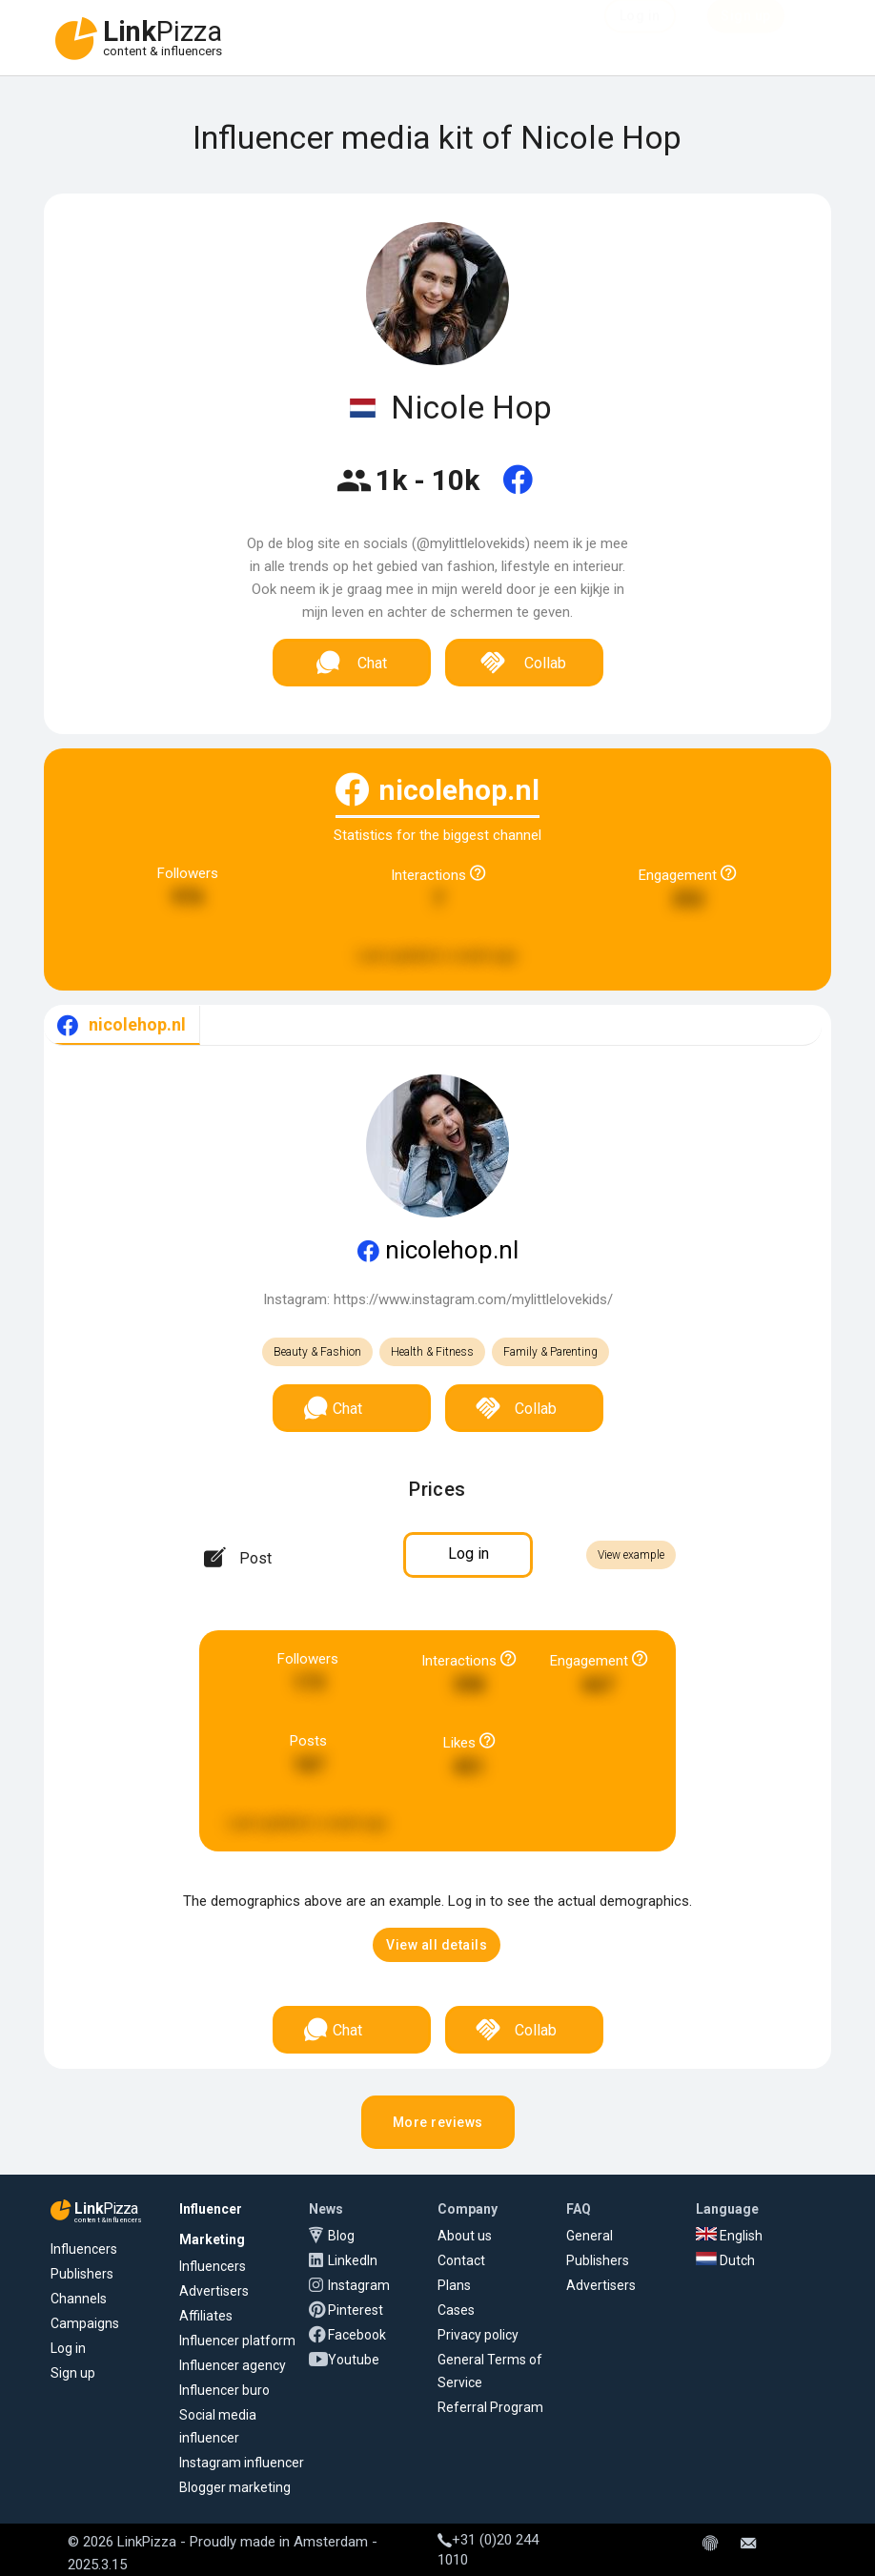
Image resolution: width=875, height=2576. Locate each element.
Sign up (73, 2373)
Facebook (357, 2334)
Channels (79, 2298)
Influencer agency (232, 2365)
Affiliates (206, 2315)
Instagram (359, 2285)
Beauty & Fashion (317, 1352)
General (589, 2235)
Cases (456, 2310)
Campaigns (85, 2323)
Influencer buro (224, 2390)
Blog (341, 2235)
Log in (68, 2348)
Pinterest (355, 2310)
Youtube (353, 2359)
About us (465, 2235)
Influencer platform (237, 2340)
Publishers (82, 2273)
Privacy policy (478, 2334)
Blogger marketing (235, 2487)
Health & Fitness (432, 1352)
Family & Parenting (550, 1352)
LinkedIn (352, 2260)
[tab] (122, 1025)
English (729, 2235)
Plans (454, 2285)
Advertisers (214, 2291)
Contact (461, 2260)
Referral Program (490, 2407)
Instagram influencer (241, 2462)
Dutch (725, 2260)
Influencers (84, 2249)
